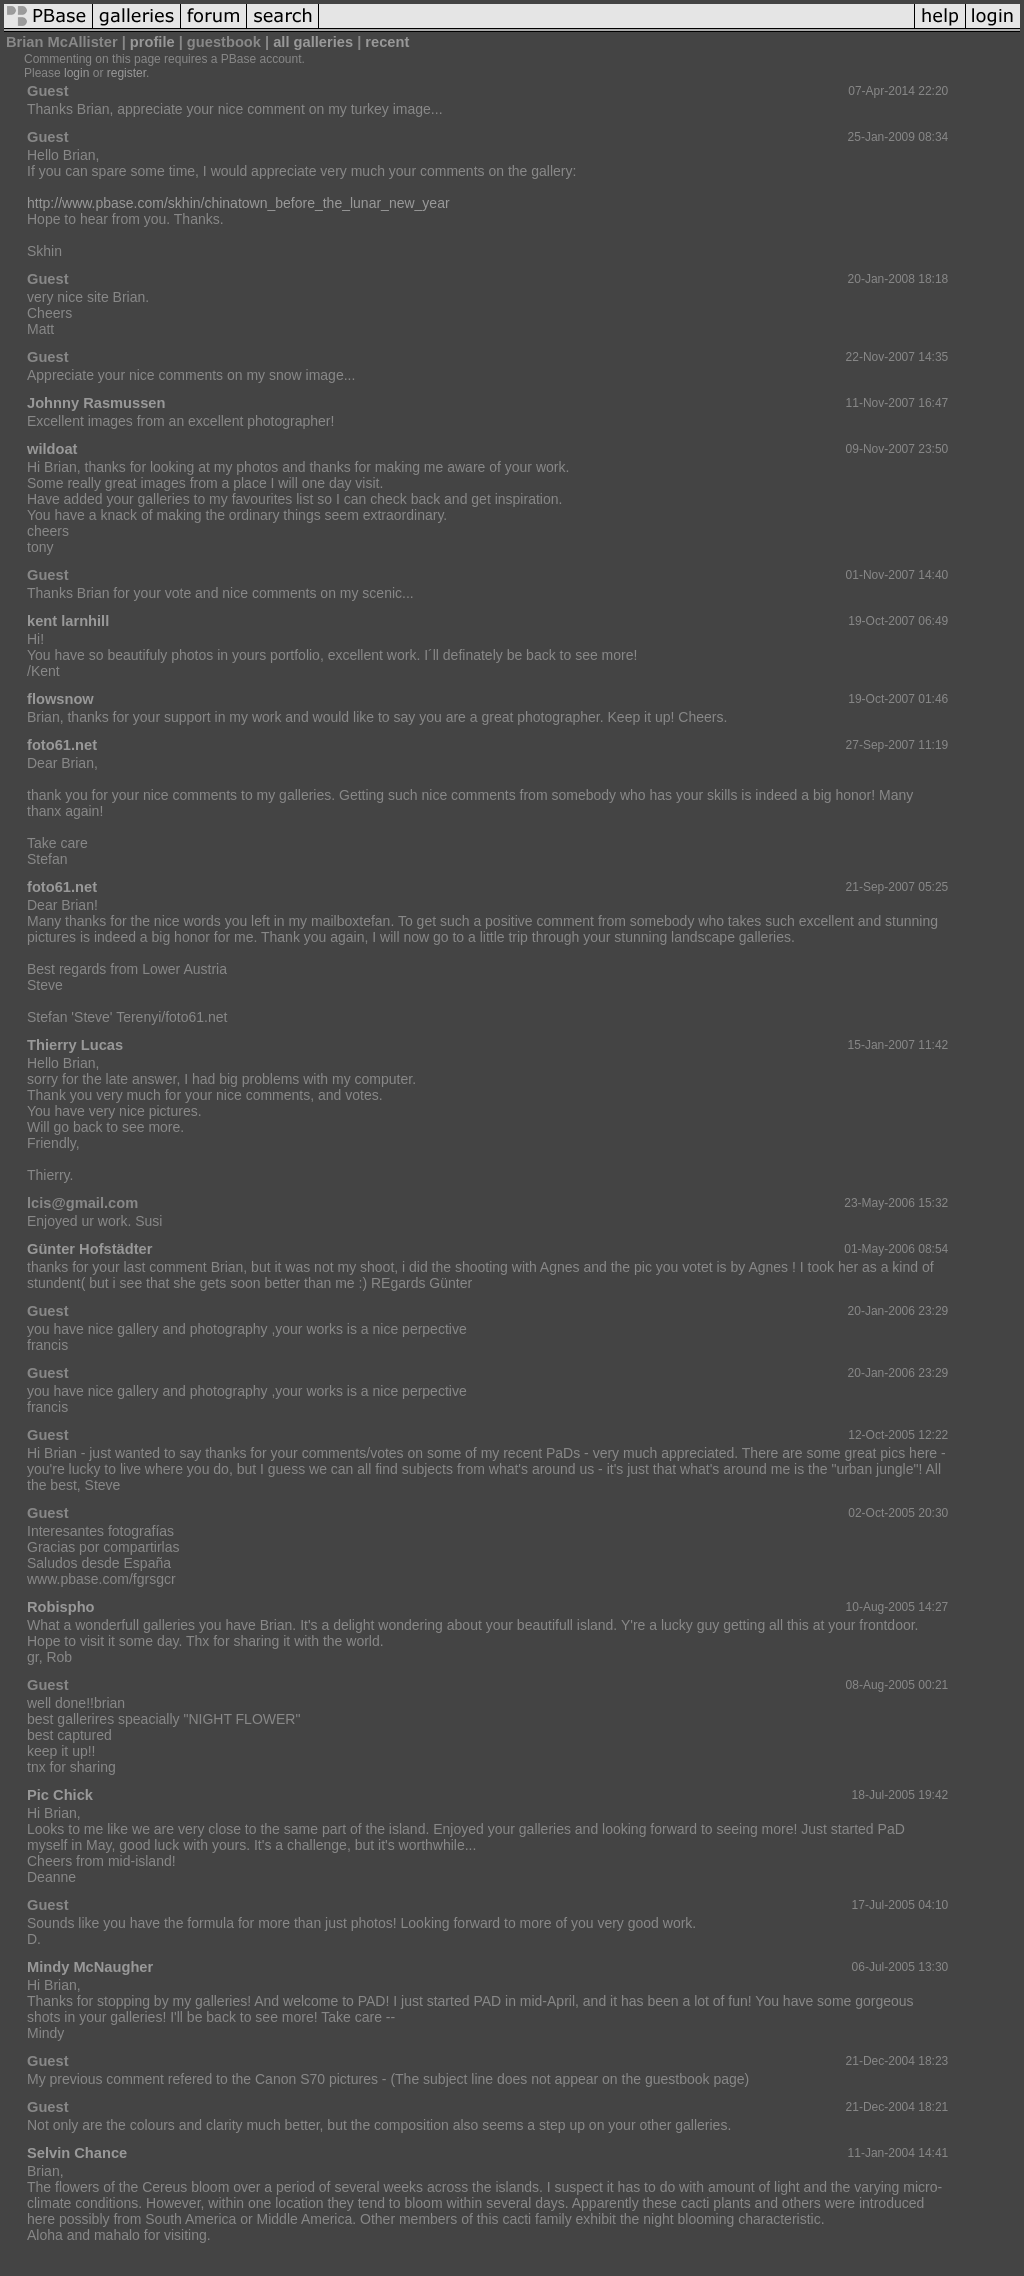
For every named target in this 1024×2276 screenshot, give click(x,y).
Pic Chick (60, 1795)
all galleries (313, 42)
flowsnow (60, 699)
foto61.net (62, 745)
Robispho (61, 1607)
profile (152, 42)
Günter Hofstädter (89, 1249)
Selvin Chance (77, 2153)
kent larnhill (68, 621)
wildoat (52, 449)
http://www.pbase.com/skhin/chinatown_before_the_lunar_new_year (238, 203)
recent (387, 42)
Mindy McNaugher (90, 1967)
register (126, 73)
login (76, 73)
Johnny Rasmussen (96, 403)
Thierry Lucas (75, 1045)
